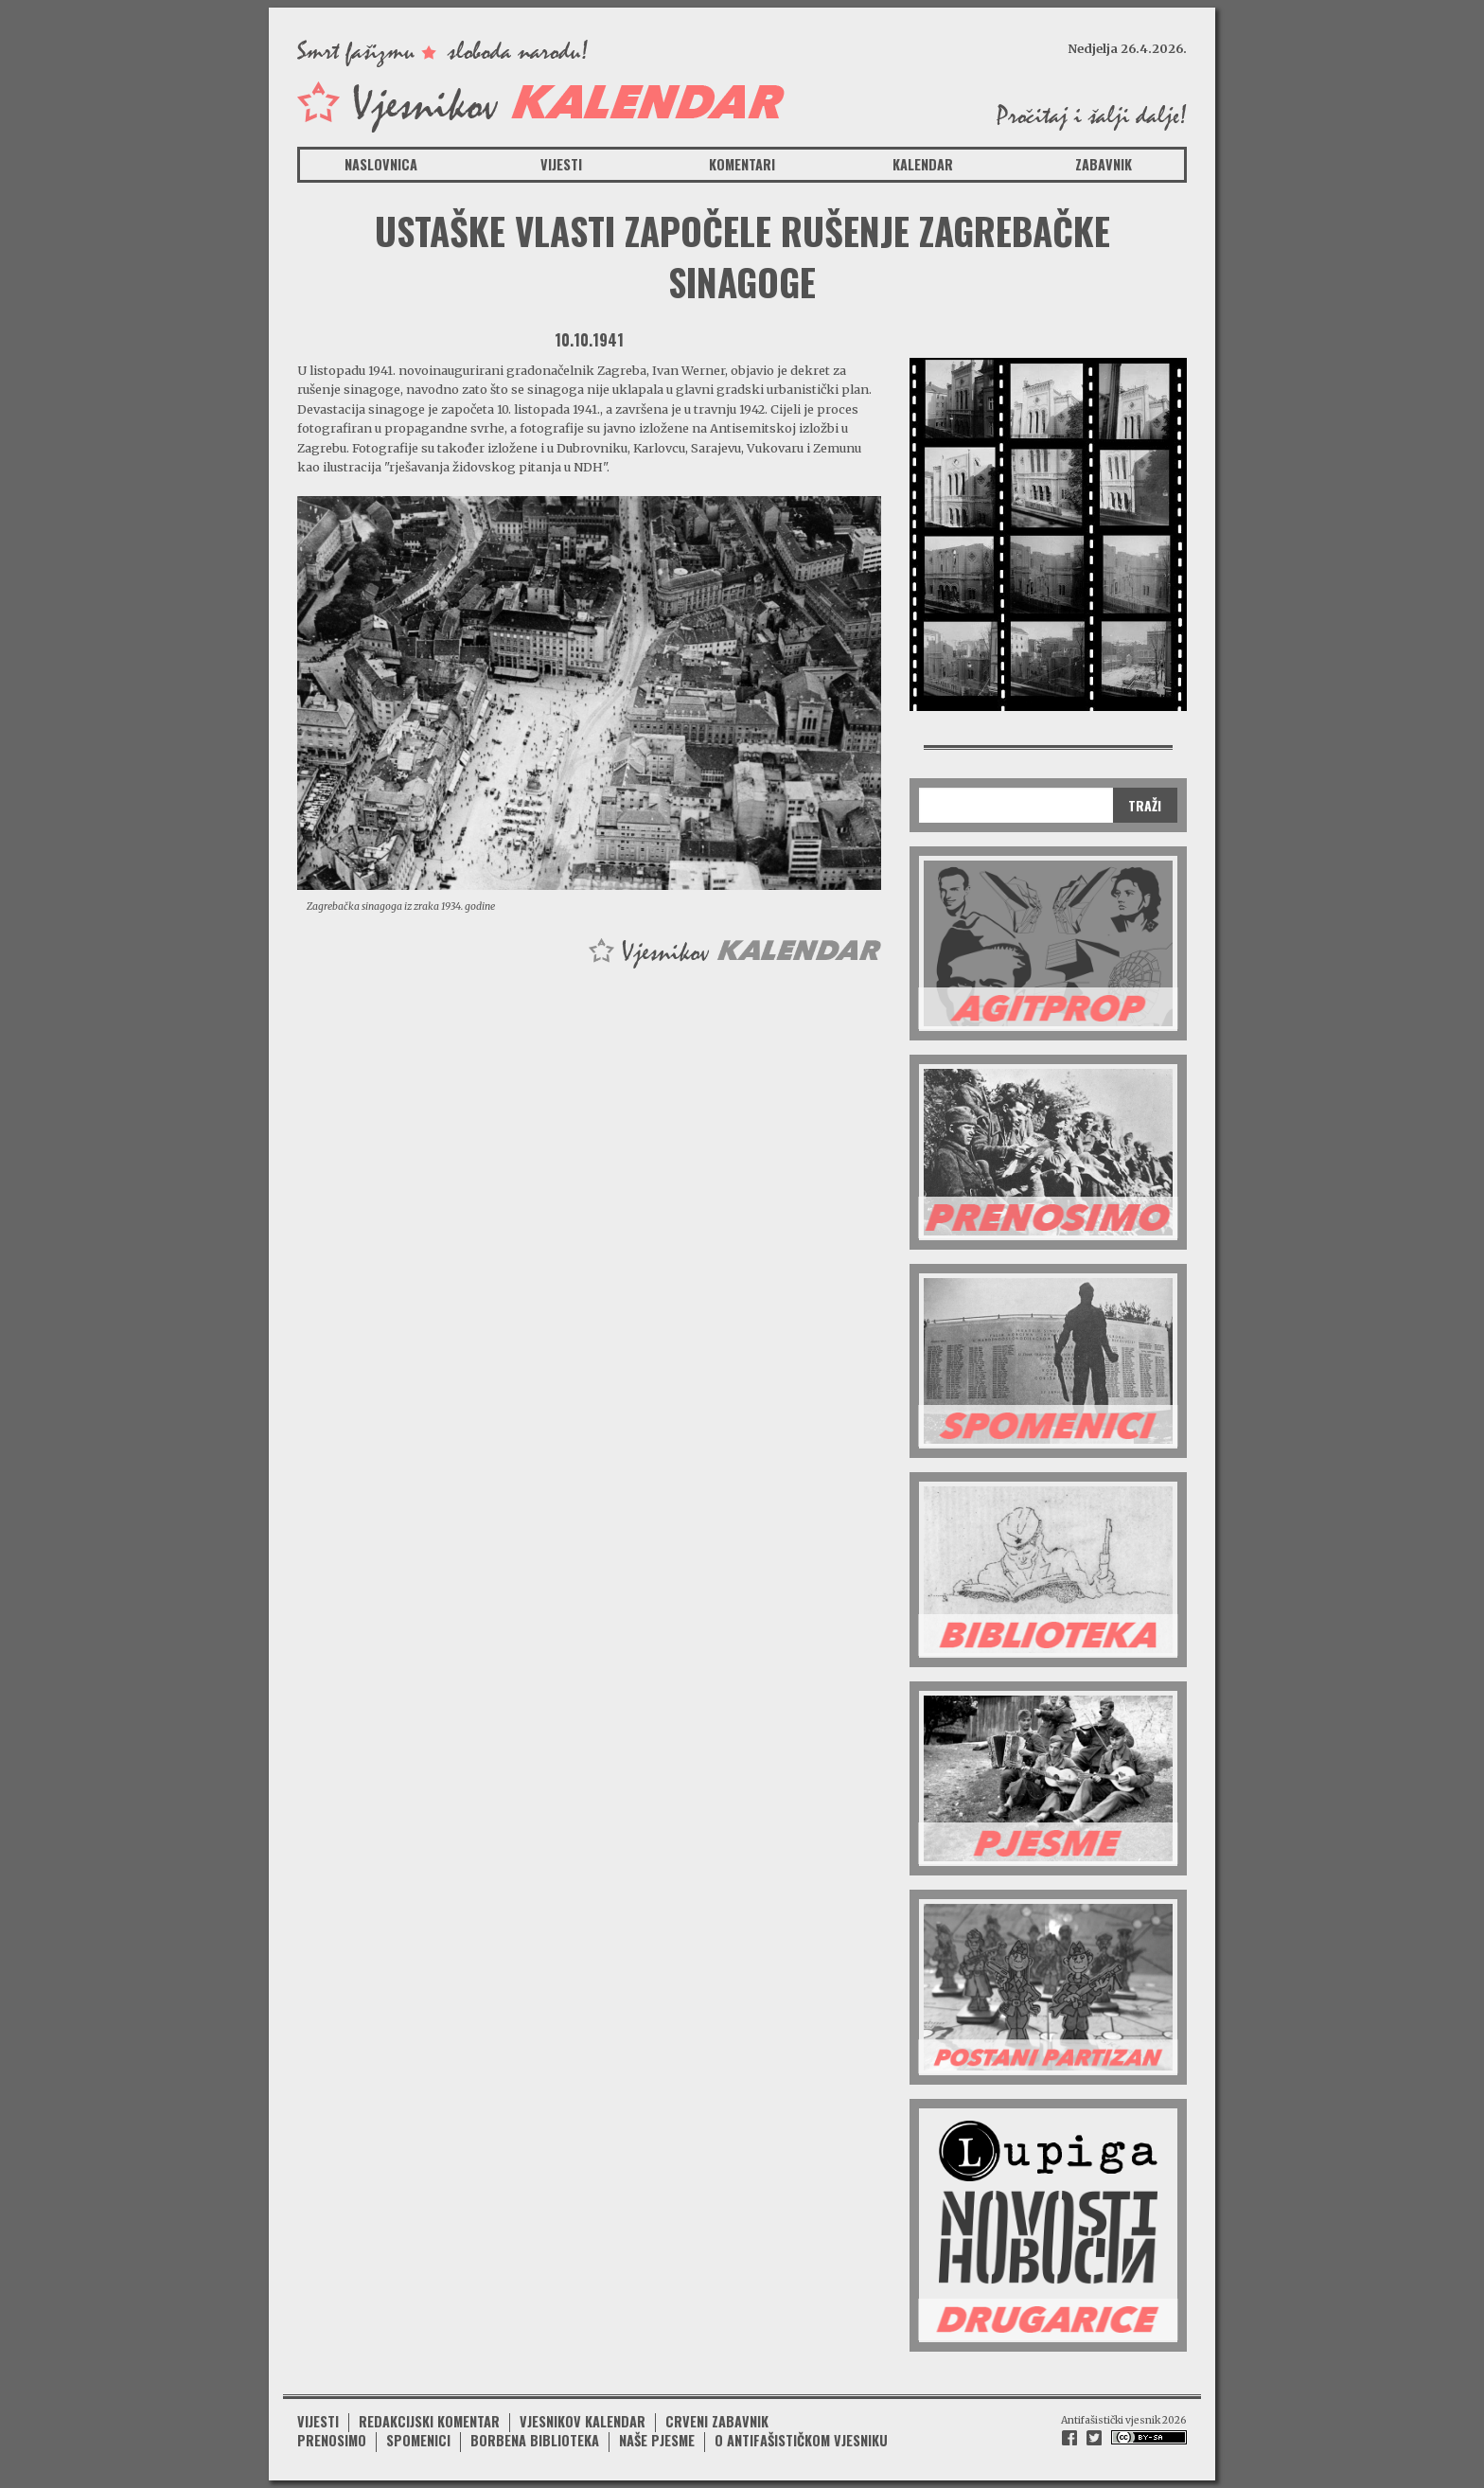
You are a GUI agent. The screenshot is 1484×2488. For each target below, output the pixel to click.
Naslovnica (380, 164)
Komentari (742, 164)
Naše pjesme (657, 2440)
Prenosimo (331, 2440)
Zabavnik (1103, 164)
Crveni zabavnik (716, 2421)
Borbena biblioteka (534, 2440)
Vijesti (561, 164)
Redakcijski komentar (429, 2421)
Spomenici (418, 2440)
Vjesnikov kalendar (582, 2421)
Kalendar (922, 164)
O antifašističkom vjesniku (801, 2440)
